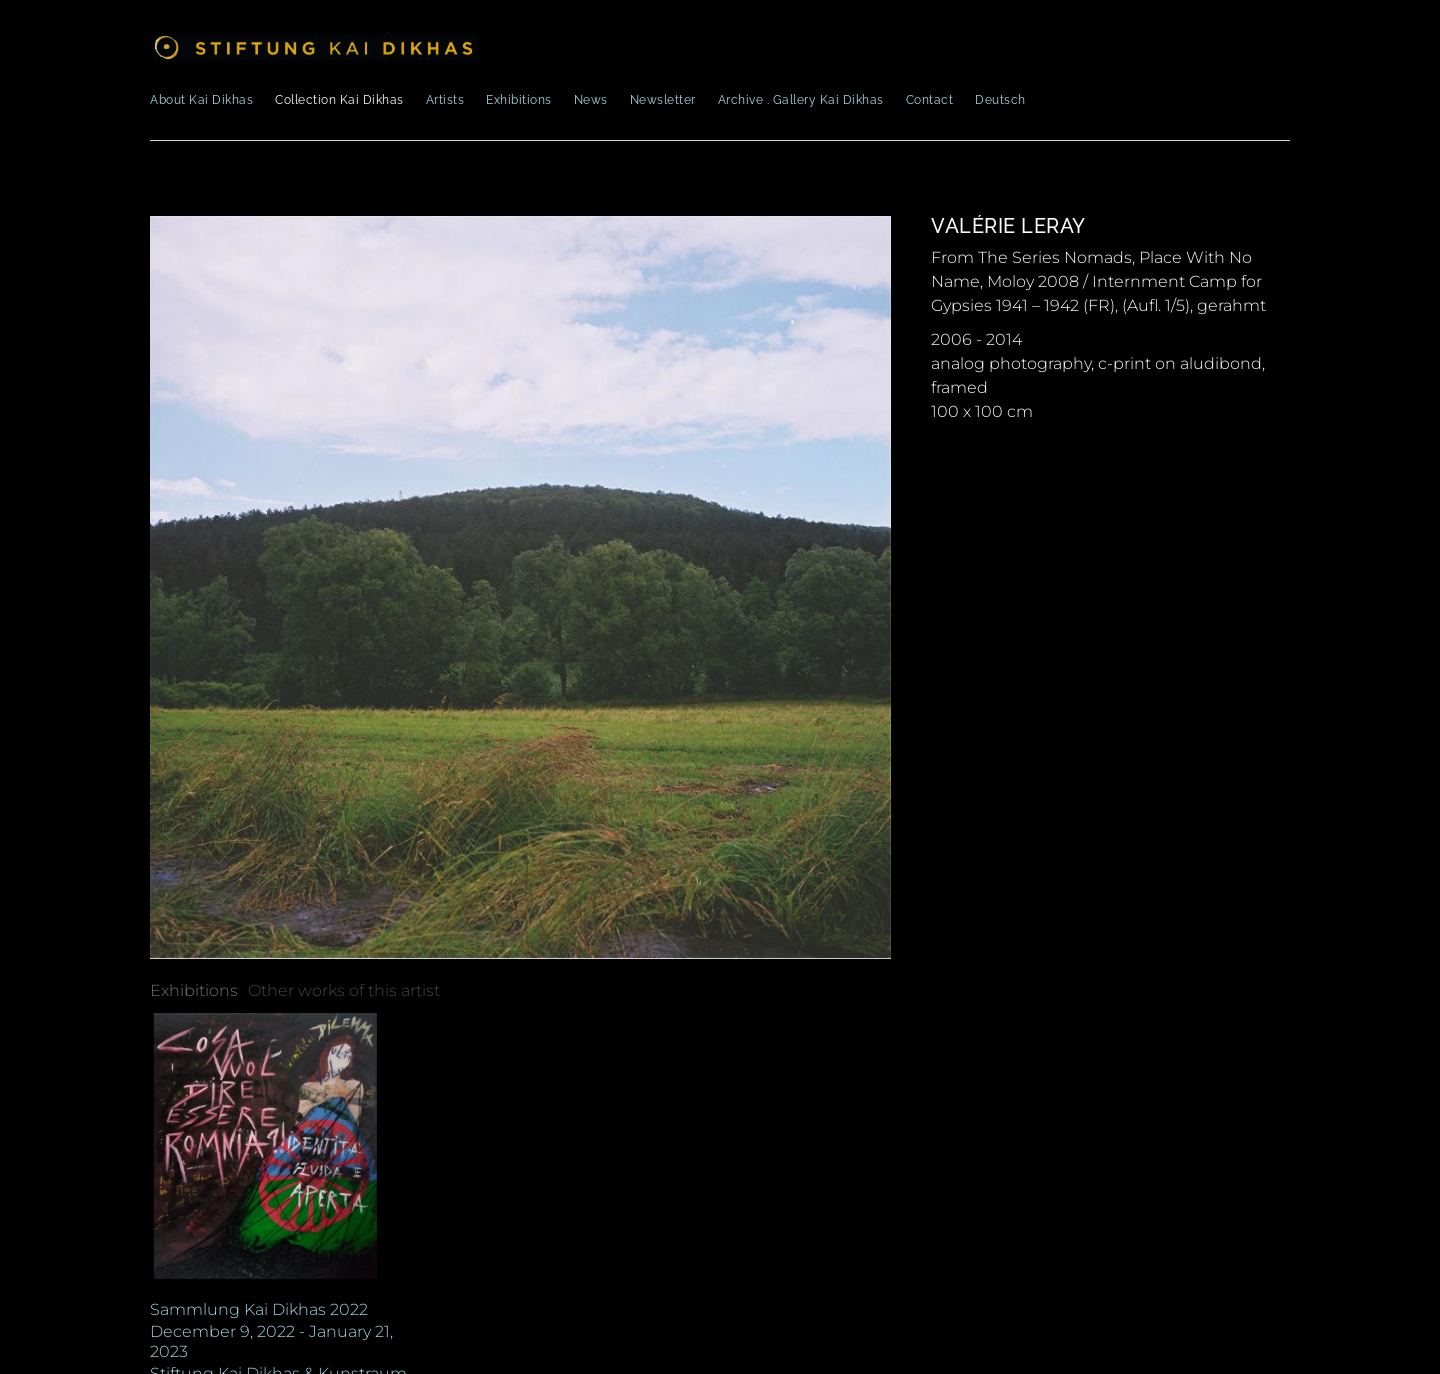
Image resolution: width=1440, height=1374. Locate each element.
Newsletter (663, 100)
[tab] (194, 991)
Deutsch (1000, 100)
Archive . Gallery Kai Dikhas (801, 100)
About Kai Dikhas (201, 100)
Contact (930, 100)
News (591, 100)
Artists (445, 100)
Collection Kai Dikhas (339, 100)
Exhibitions (519, 100)
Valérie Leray (1008, 226)
